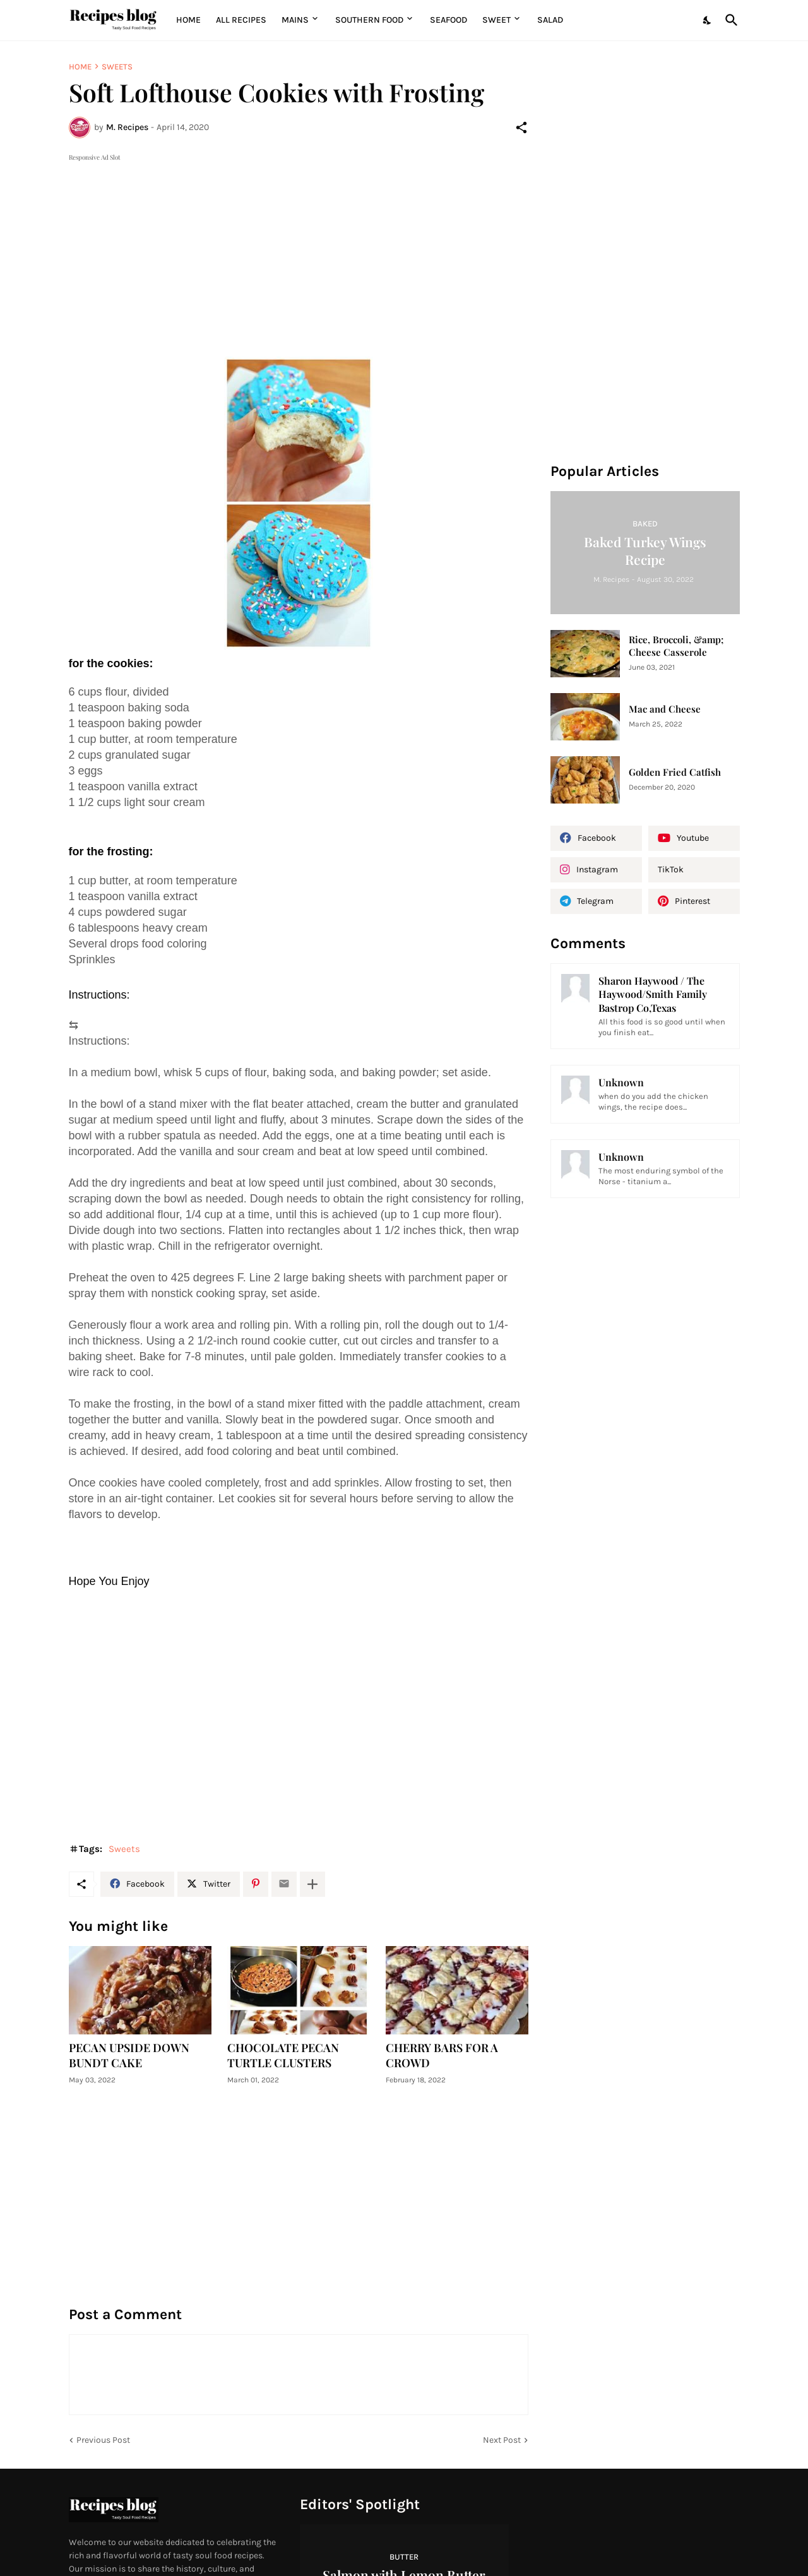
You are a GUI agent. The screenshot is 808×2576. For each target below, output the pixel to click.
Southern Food (369, 20)
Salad (550, 20)
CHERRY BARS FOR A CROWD (442, 2055)
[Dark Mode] (707, 20)
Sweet (496, 20)
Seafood (448, 20)
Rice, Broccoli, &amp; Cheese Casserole (676, 646)
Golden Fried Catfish (675, 772)
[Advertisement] (298, 252)
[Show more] (312, 1884)
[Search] (729, 20)
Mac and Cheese (665, 709)
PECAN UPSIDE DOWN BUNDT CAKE (129, 2055)
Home (188, 20)
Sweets (117, 66)
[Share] (521, 127)
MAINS (295, 20)
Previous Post (103, 2440)
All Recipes (241, 20)
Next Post (502, 2440)
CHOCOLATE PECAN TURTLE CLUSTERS (283, 2055)
